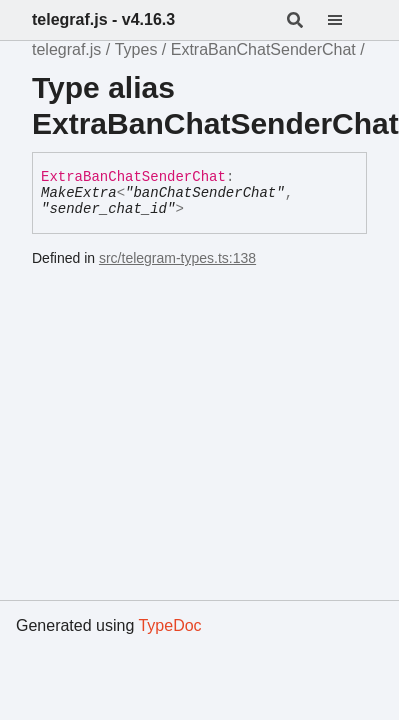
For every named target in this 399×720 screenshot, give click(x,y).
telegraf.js (66, 49)
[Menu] (347, 20)
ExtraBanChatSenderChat (263, 49)
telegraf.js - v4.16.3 (103, 19)
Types (136, 49)
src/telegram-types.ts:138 (177, 258)
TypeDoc (169, 625)
